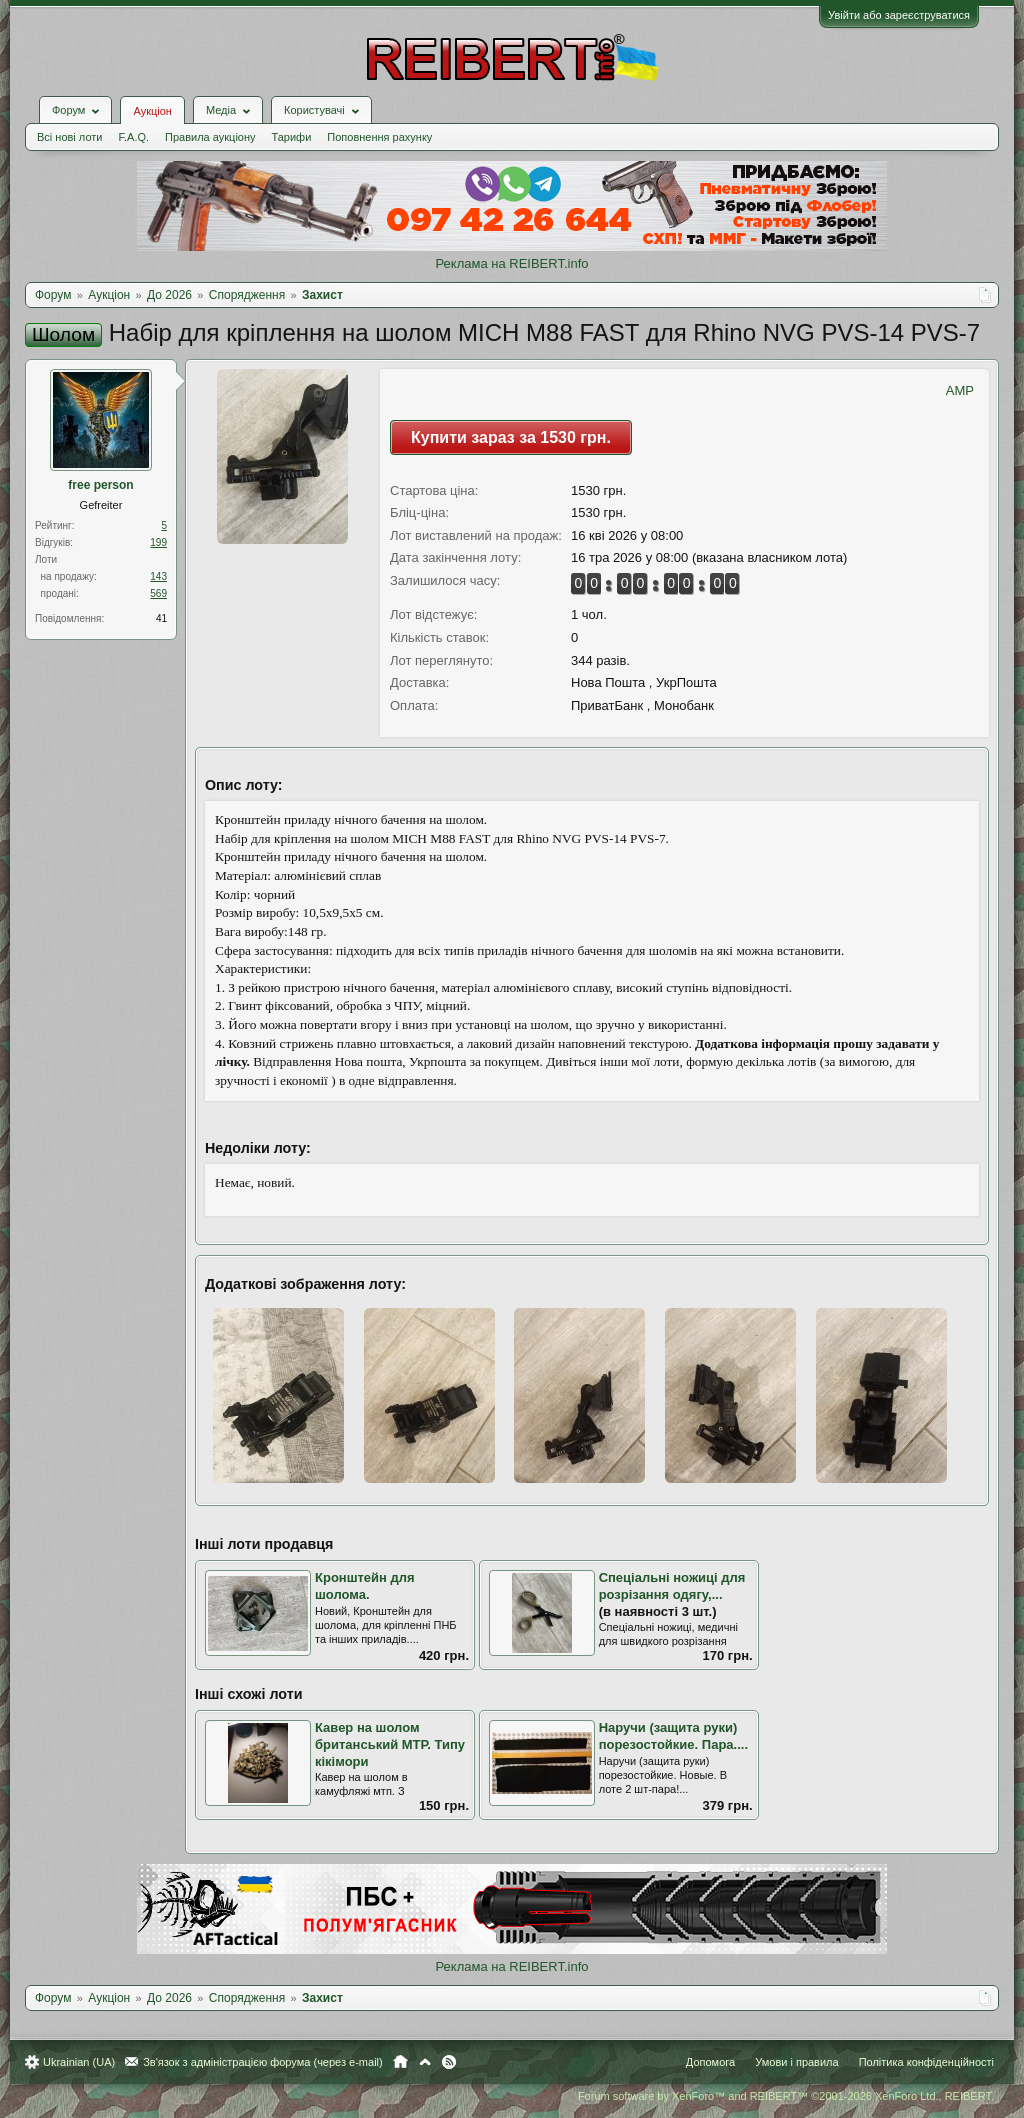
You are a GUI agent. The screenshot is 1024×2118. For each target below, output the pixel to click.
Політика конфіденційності (926, 2062)
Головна (400, 2062)
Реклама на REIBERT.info (511, 263)
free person (100, 485)
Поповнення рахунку (379, 137)
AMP (960, 390)
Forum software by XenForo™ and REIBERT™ (786, 2096)
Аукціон (152, 111)
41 (161, 618)
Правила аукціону (210, 137)
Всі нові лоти (69, 137)
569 (158, 593)
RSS (449, 2062)
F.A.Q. (133, 137)
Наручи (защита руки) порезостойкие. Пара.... (673, 1736)
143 (158, 576)
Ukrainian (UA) (79, 2062)
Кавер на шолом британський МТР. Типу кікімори (390, 1744)
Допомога (710, 2062)
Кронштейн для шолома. (365, 1586)
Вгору (425, 2062)
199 (158, 542)
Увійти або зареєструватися (899, 15)
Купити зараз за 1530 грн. (511, 437)
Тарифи (292, 137)
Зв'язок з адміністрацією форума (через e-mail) (263, 2062)
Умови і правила (796, 2062)
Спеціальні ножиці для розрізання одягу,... (672, 1586)
